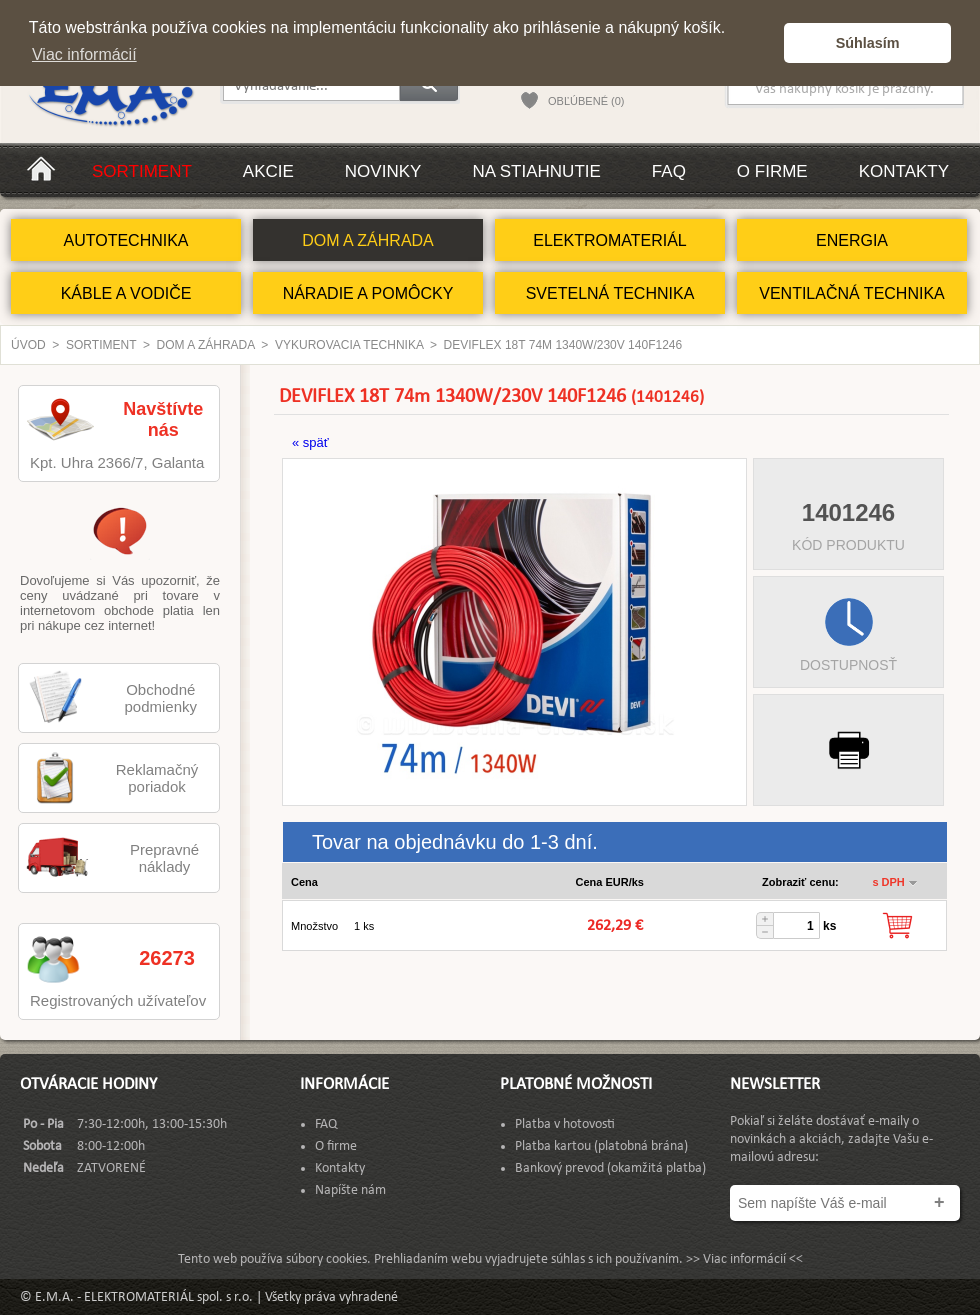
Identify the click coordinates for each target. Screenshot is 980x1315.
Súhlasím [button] (868, 43)
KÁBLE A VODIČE (126, 293)
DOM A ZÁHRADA (368, 240)
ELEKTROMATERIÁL (610, 240)
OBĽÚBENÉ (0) (586, 101)
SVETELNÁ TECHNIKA (610, 293)
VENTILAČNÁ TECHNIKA (852, 293)
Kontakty (904, 171)
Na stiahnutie (536, 171)
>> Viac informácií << (744, 1259)
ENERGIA (852, 240)
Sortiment (142, 171)
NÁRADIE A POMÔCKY (368, 293)
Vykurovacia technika (349, 345)
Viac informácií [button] (84, 54)
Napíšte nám (350, 1190)
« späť (310, 442)
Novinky (383, 171)
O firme (772, 171)
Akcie (268, 171)
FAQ (669, 171)
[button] (763, 43)
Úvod (28, 345)
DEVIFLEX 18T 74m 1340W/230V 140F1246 (563, 345)
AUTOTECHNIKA (125, 240)
